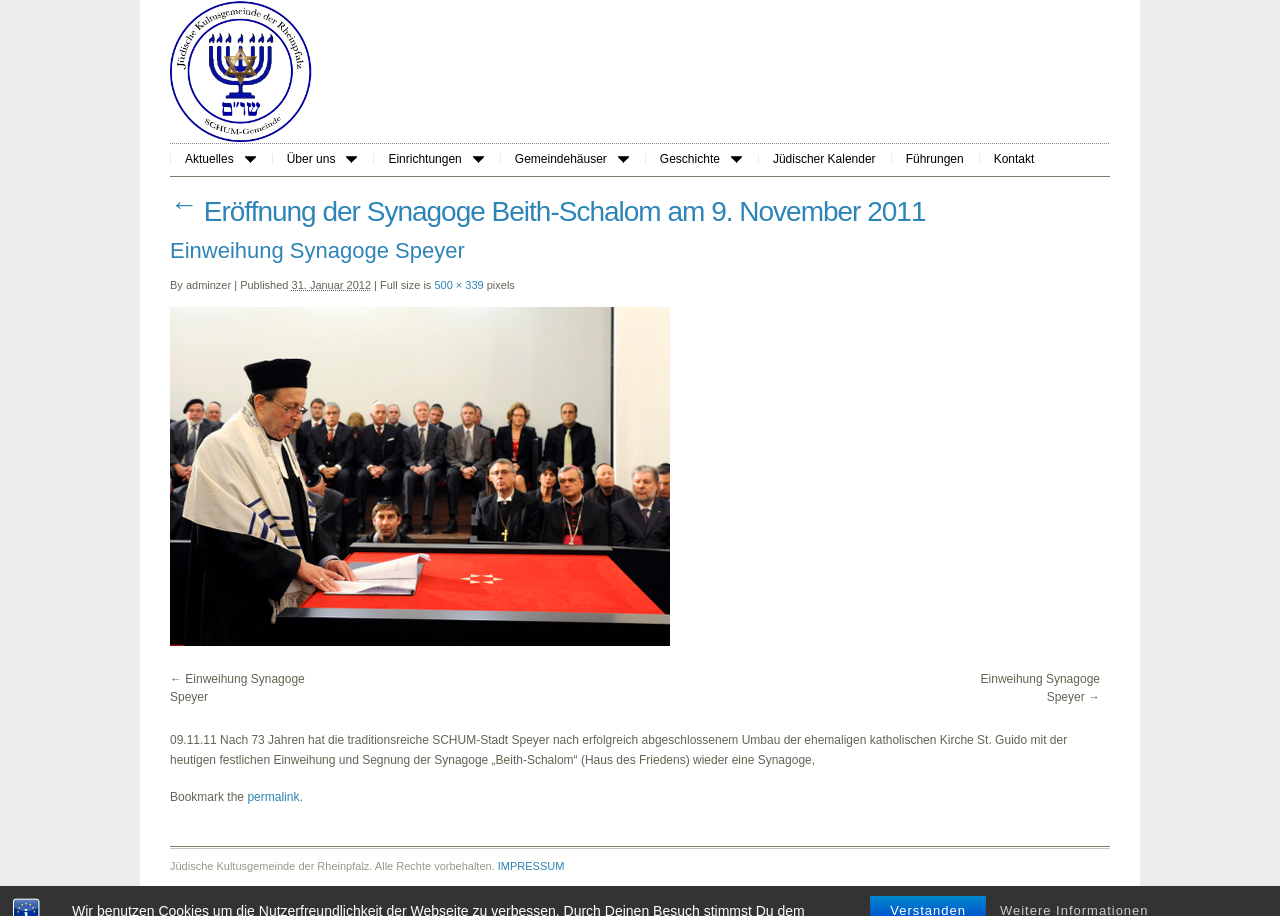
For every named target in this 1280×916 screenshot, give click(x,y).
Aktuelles (220, 159)
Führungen (935, 159)
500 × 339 (458, 285)
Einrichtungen (435, 159)
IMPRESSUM (531, 866)
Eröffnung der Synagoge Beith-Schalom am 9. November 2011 (548, 211)
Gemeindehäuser (572, 159)
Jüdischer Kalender (824, 159)
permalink (273, 797)
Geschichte (701, 159)
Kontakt (1014, 159)
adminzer (208, 285)
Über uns (322, 159)
